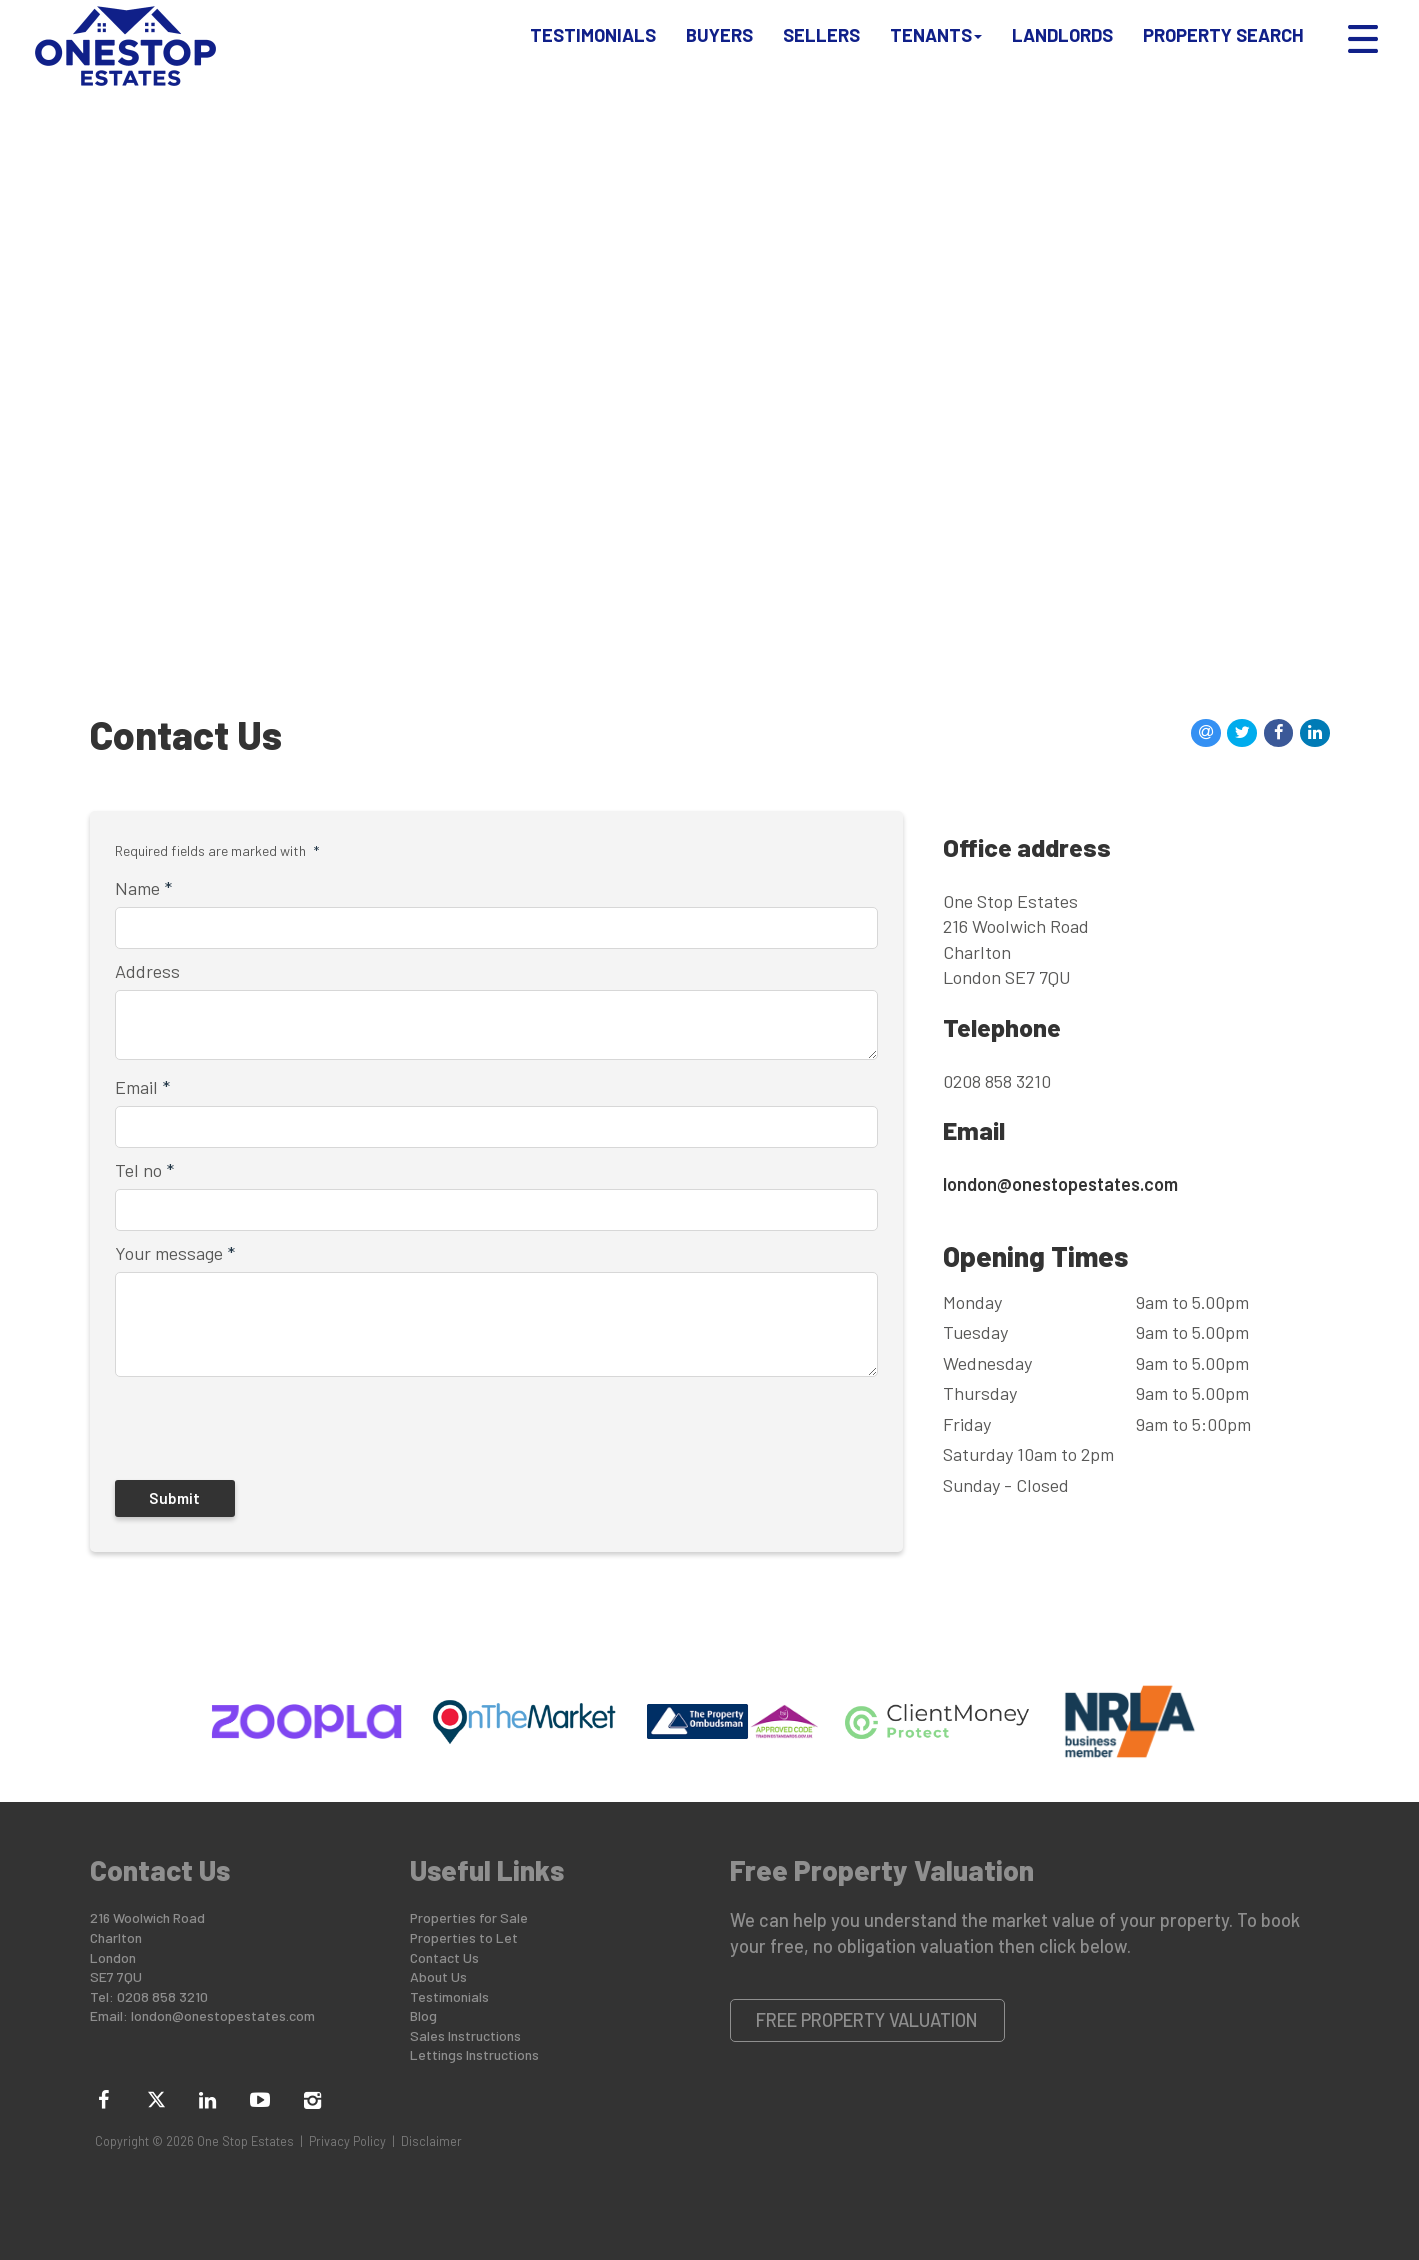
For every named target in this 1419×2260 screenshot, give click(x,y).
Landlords (1062, 43)
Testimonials (593, 43)
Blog (423, 2015)
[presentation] (244, 1425)
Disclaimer (431, 2141)
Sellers (821, 43)
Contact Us (444, 1957)
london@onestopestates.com (1060, 1184)
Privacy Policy (347, 2141)
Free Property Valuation (867, 2020)
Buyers (719, 43)
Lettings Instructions (474, 2054)
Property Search (1223, 43)
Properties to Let (464, 1937)
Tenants (936, 43)
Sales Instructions (465, 2035)
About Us (438, 1976)
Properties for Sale (469, 1917)
